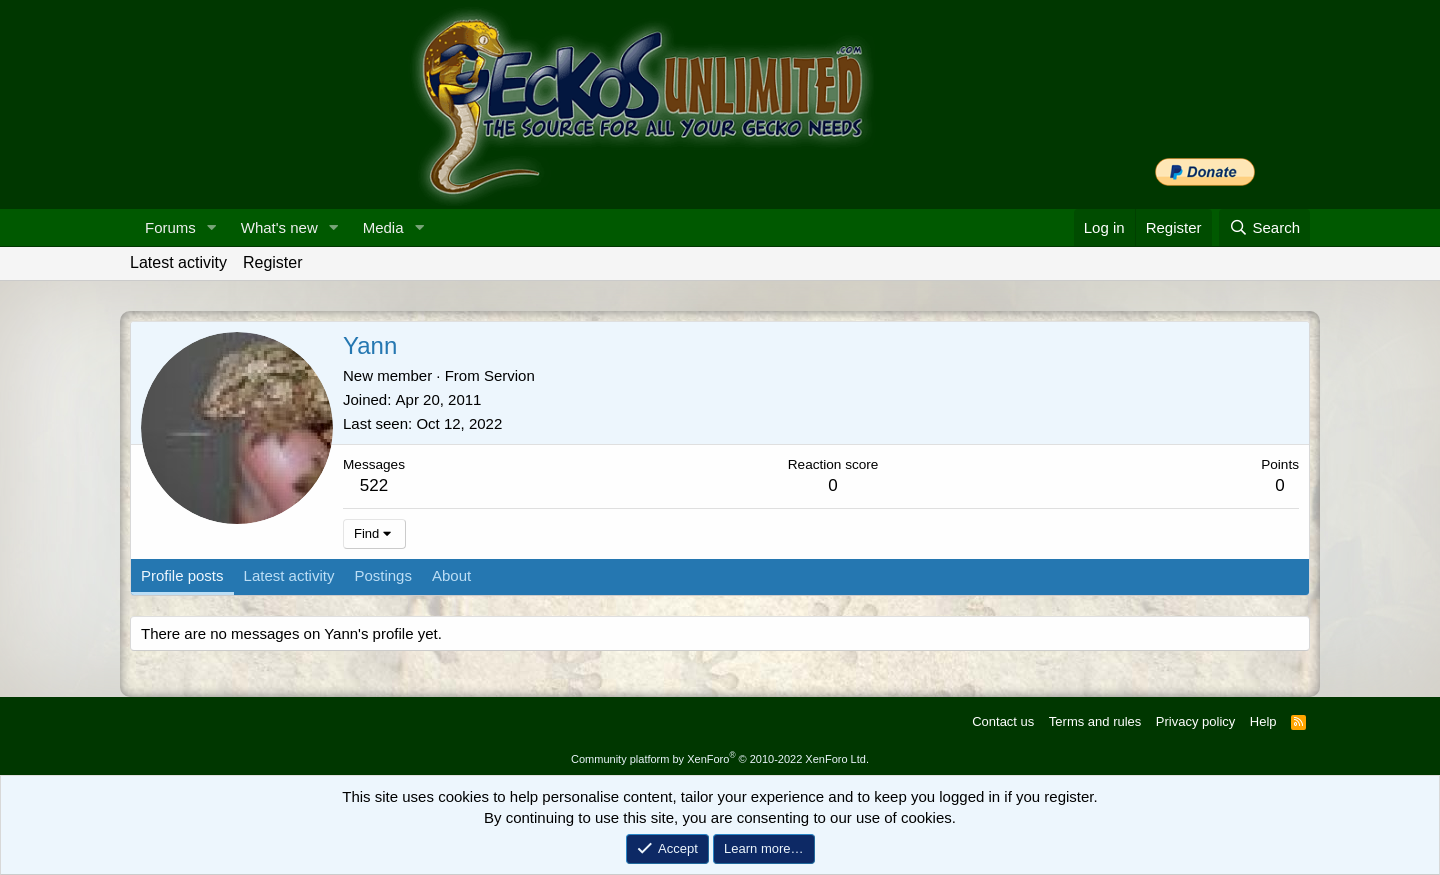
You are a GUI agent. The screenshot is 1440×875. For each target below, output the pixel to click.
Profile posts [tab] (182, 575)
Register (273, 262)
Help (1263, 721)
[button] (212, 227)
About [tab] (451, 575)
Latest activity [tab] (289, 575)
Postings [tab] (383, 575)
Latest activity (178, 262)
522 (374, 485)
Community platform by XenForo (720, 759)
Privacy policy (1195, 721)
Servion (509, 375)
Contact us (1003, 721)
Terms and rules (1095, 721)
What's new (279, 227)
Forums (170, 227)
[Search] (1264, 227)
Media (383, 227)
